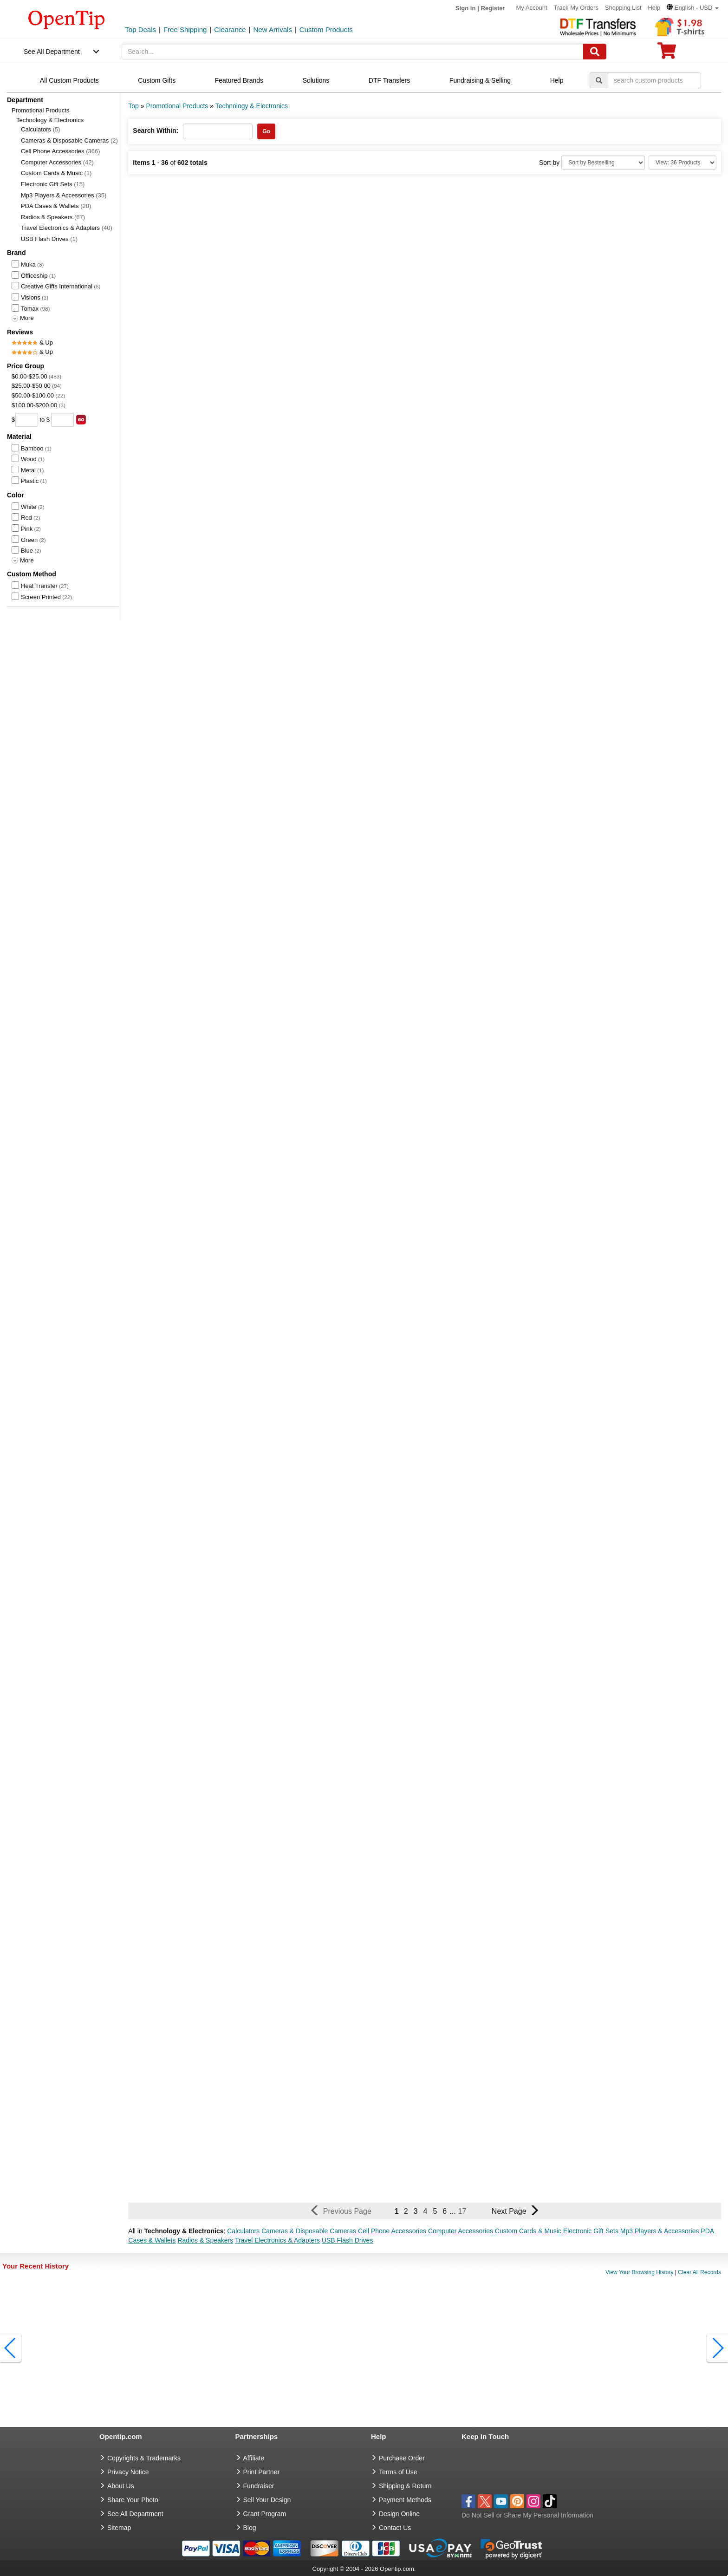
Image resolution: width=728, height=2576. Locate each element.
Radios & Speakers (53, 217)
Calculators (40, 129)
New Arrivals (273, 29)
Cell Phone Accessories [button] (392, 2231)
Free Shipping (185, 29)
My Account (531, 7)
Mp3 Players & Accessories (63, 195)
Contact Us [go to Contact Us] (395, 2527)
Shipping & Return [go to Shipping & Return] (405, 2486)
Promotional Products (40, 110)
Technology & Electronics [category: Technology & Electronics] (251, 106)
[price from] (26, 420)
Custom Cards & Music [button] (528, 2231)
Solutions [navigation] (316, 80)
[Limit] (682, 163)
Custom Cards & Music (56, 173)
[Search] (594, 51)
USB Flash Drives (49, 238)
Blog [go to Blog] (249, 2527)
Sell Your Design (267, 2500)
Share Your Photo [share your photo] (132, 2500)
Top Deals (140, 29)
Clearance (230, 29)
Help (654, 7)
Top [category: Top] (133, 106)
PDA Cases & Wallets (56, 205)
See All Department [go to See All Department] (135, 2513)
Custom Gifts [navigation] (157, 80)
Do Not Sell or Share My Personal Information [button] (527, 2515)
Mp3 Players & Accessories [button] (659, 2231)
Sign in (465, 8)
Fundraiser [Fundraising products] (258, 2486)
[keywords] (353, 51)
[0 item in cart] (666, 53)
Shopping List (623, 7)
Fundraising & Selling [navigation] (480, 80)
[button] (693, 7)
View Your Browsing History (639, 2272)
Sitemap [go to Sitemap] (119, 2527)
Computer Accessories (57, 162)
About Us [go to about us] (120, 2486)
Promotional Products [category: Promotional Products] (177, 106)
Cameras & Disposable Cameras (69, 140)
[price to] (62, 420)
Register (493, 8)
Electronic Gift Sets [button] (590, 2231)
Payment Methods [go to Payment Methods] (405, 2500)
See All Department (52, 51)
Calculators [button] (243, 2231)
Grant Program (264, 2513)
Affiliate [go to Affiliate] (254, 2458)
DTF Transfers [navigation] (389, 80)
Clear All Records (699, 2272)
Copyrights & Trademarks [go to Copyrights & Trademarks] (144, 2458)
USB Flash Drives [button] (347, 2240)
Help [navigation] (557, 80)
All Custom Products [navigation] (69, 80)
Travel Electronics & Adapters (66, 227)
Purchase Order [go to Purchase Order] (402, 2458)
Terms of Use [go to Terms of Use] (398, 2472)
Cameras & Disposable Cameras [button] (308, 2231)
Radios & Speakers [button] (205, 2240)
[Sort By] (603, 163)
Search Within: (155, 130)
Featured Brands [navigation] (239, 80)
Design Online (399, 2513)
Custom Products (326, 29)
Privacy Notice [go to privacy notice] (128, 2472)
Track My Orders (576, 7)
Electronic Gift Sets (52, 184)
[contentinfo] (67, 19)
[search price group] (81, 419)
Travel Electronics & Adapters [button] (277, 2240)
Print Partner (261, 2472)
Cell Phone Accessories (60, 151)
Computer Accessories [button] (460, 2231)
